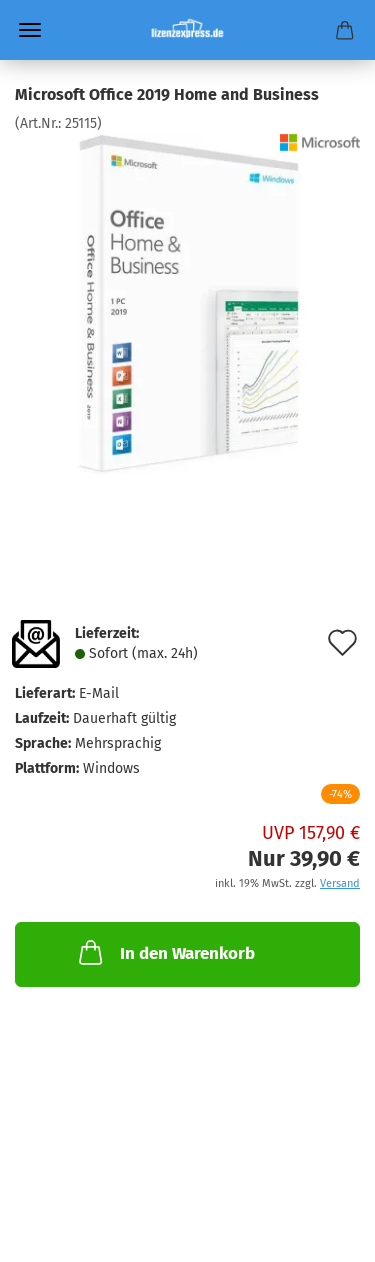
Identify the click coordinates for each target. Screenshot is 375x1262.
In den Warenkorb (165, 952)
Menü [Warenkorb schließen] (30, 30)
